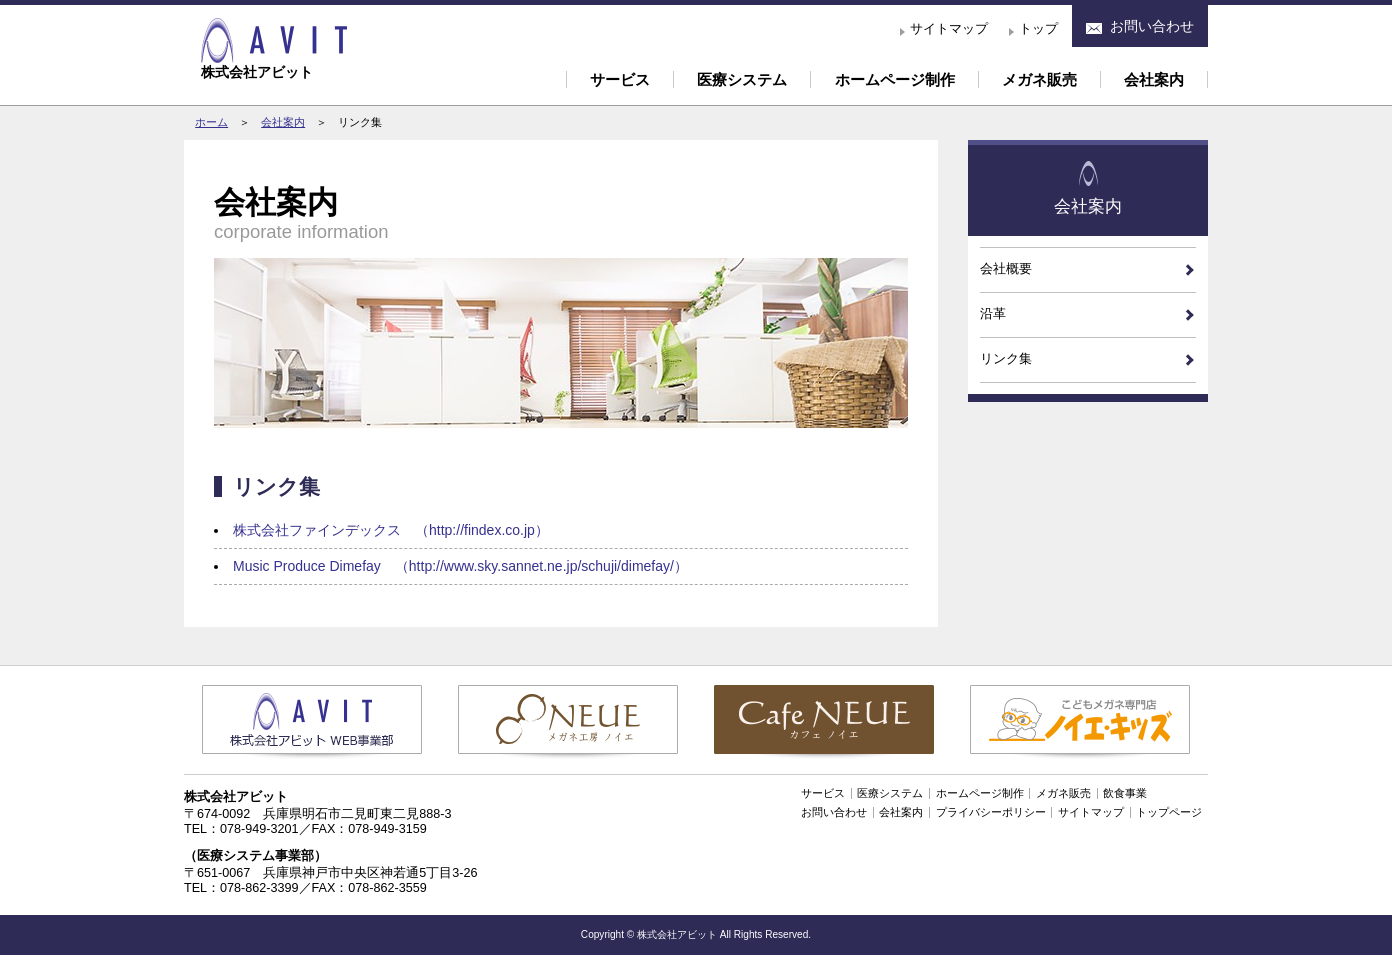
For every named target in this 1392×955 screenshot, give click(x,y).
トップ (1038, 29)
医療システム (742, 79)
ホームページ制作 (895, 79)
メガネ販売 (1039, 79)
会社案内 (1154, 79)
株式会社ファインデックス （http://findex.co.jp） (391, 530)
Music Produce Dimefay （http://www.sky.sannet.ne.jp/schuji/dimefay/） (460, 566)
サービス (620, 79)
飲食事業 (1125, 793)
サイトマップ (949, 29)
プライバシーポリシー (991, 812)
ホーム (211, 122)
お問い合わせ (834, 812)
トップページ (1169, 812)
